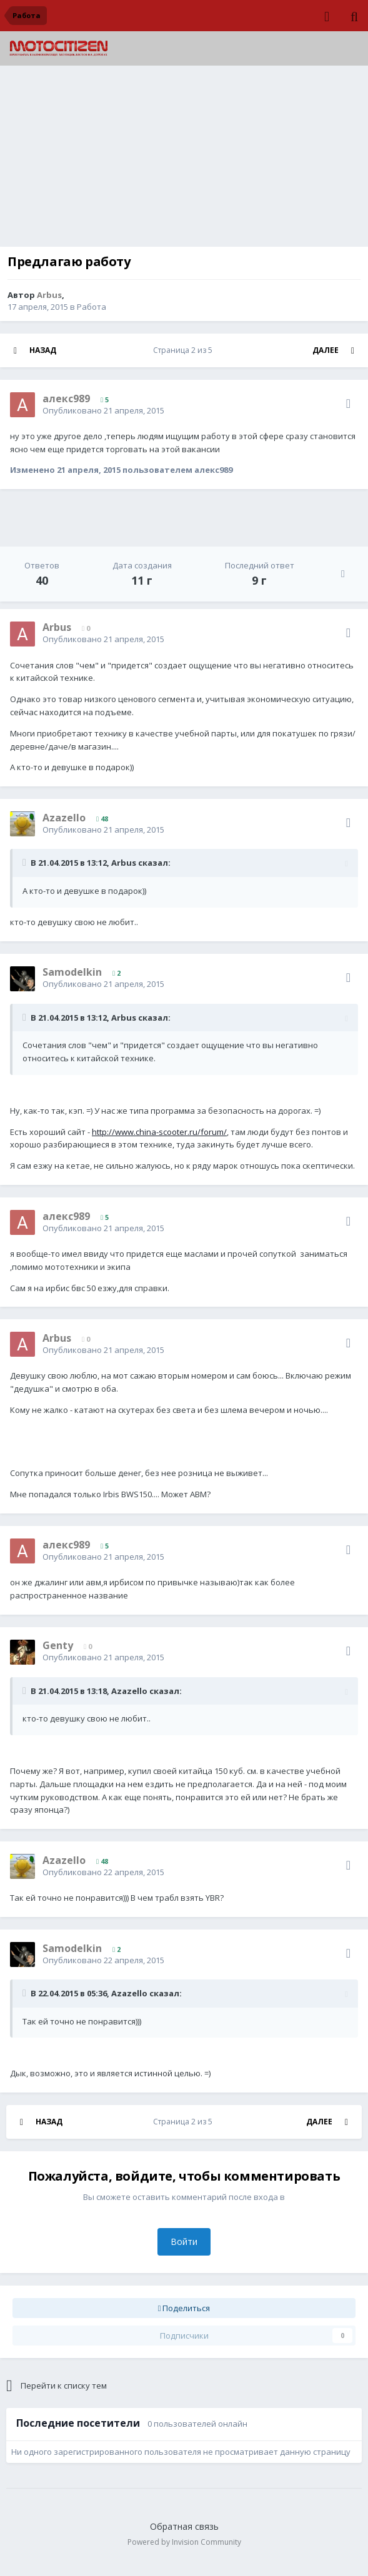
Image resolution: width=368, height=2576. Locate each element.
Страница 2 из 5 (184, 350)
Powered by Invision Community (184, 2542)
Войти (184, 2241)
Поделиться (184, 2308)
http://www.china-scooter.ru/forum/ (159, 1131)
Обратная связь (184, 2526)
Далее (325, 350)
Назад (42, 350)
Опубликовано (103, 410)
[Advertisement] (184, 159)
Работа (91, 306)
